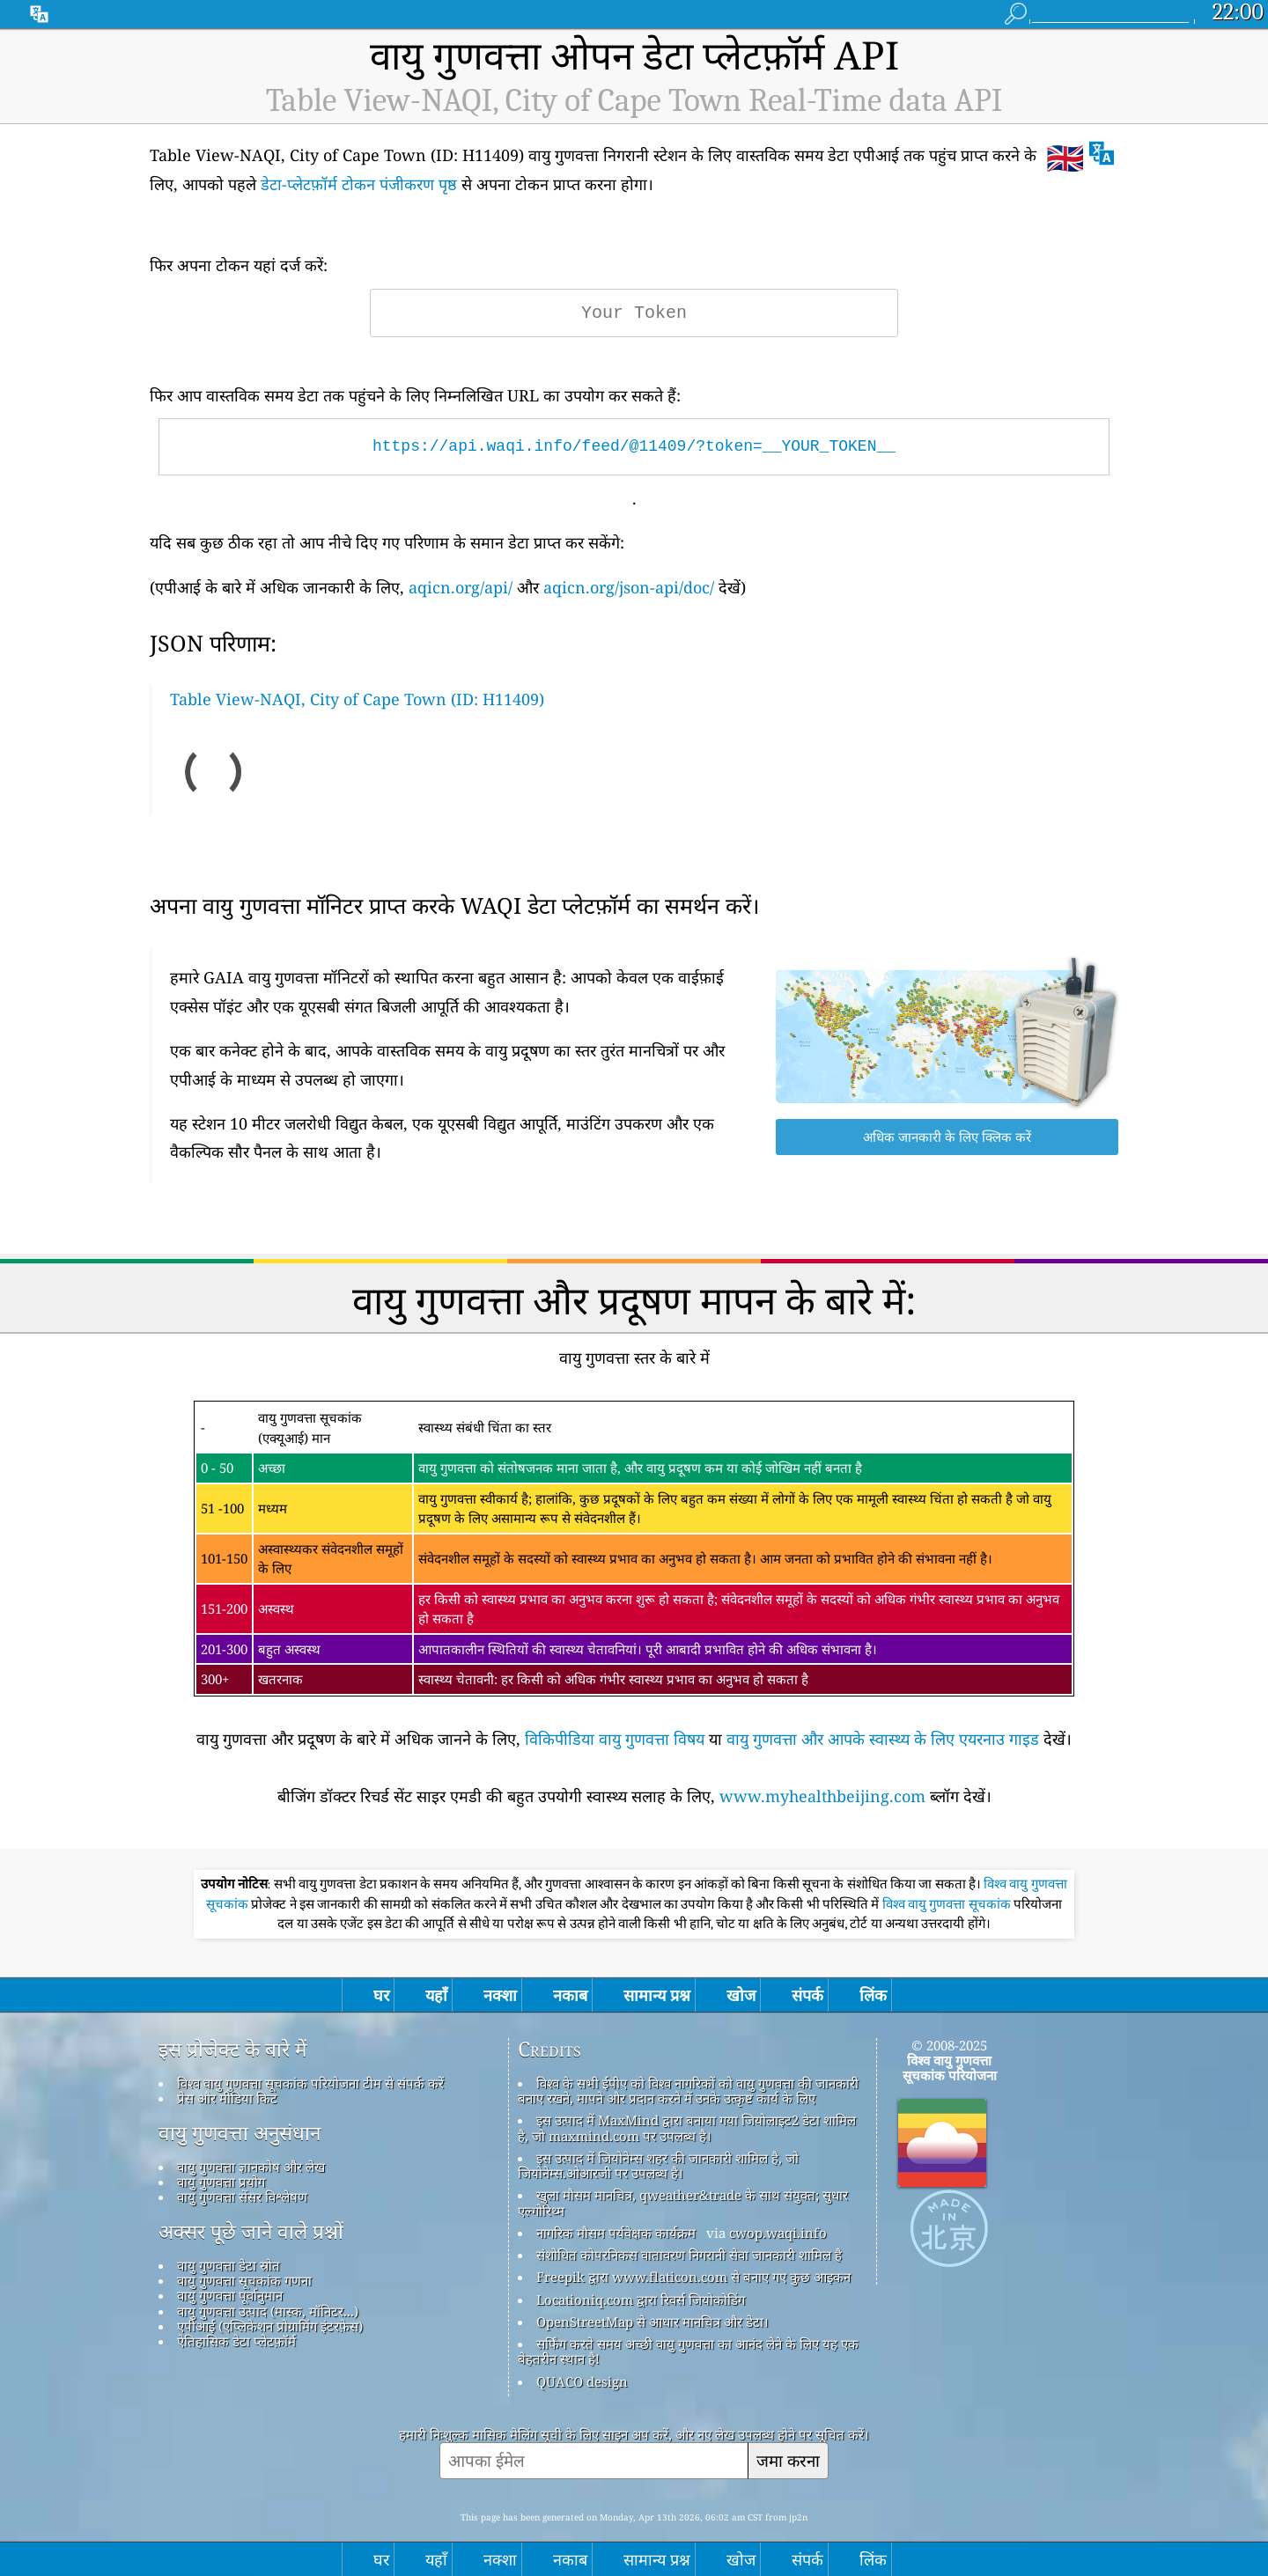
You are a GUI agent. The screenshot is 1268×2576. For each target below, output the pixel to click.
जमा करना (788, 2460)
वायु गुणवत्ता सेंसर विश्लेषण (242, 2196)
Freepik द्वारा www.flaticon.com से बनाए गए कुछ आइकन (693, 2276)
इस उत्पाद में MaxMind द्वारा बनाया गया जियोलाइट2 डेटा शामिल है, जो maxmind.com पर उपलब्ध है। (687, 2127)
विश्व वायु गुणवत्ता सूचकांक (948, 1904)
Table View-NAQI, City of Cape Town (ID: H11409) (357, 699)
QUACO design (582, 2381)
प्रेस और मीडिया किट (227, 2098)
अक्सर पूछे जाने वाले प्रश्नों (250, 2231)
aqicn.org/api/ (460, 587)
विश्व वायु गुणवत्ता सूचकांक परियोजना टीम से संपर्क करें (310, 2083)
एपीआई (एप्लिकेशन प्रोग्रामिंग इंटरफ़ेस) (270, 2326)
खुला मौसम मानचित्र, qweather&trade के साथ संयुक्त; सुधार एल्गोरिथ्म (683, 2202)
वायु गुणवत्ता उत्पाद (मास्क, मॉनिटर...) (267, 2311)
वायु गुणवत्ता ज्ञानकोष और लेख (251, 2166)
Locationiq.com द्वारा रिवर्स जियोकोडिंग (640, 2299)
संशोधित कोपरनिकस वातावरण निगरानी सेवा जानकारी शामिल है (689, 2254)
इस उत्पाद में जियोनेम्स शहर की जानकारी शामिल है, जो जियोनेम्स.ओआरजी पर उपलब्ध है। (658, 2165)
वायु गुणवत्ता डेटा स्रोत (228, 2265)
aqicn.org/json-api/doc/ (628, 587)
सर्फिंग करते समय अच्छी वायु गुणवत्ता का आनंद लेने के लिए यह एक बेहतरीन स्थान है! (688, 2351)
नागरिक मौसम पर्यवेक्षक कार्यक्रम (616, 2232)
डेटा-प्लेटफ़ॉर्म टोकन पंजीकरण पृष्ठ (359, 184)
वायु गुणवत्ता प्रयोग (221, 2181)
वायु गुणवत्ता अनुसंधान (239, 2133)
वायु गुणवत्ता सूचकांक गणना (244, 2280)
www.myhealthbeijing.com (822, 1796)
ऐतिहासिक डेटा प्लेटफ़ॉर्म (236, 2341)
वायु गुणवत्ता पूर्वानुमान (230, 2295)
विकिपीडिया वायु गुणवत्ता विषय (614, 1738)
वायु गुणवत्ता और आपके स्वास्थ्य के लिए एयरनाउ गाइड (882, 1738)
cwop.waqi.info (778, 2232)
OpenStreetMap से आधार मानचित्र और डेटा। (652, 2321)
